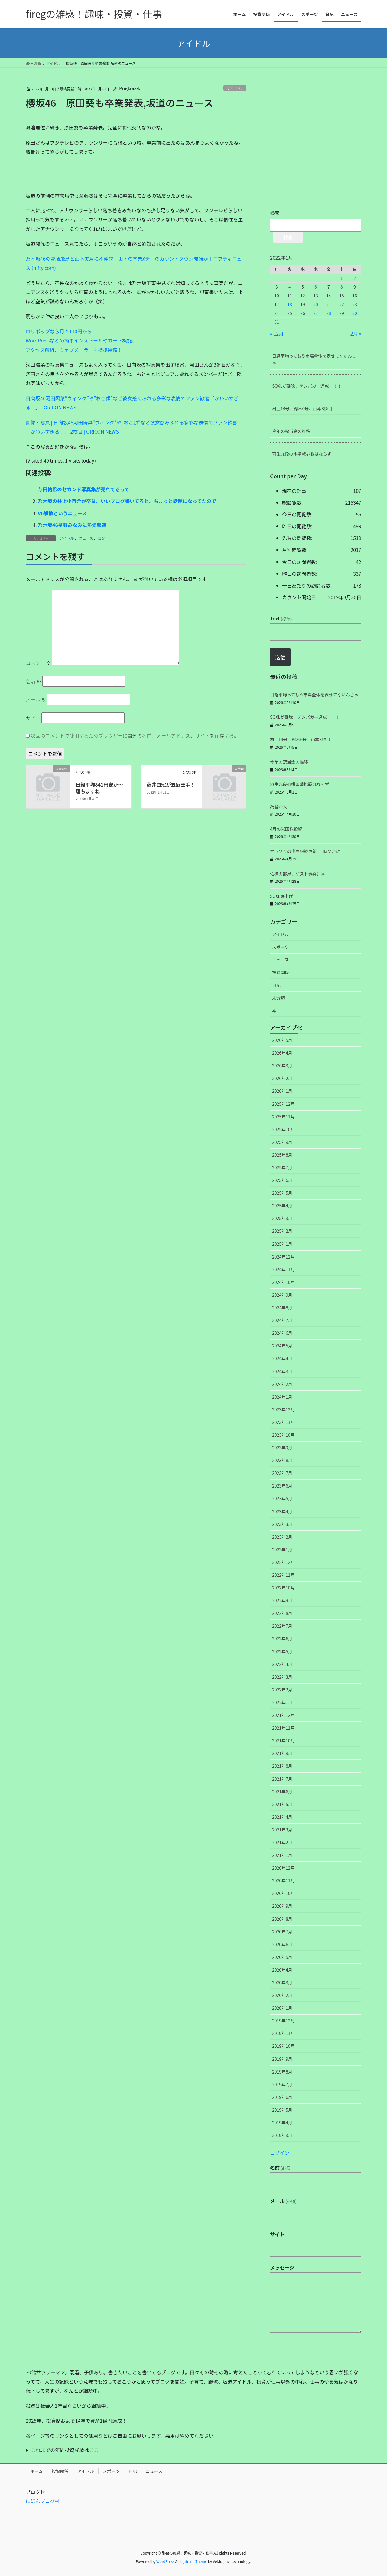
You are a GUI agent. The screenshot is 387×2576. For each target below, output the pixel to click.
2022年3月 (282, 1677)
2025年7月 (282, 1167)
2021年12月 (283, 1715)
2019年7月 (282, 2084)
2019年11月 (283, 2033)
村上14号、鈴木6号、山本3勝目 (302, 408)
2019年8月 (282, 2072)
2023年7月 (282, 1473)
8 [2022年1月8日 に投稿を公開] (341, 287)
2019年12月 (283, 2021)
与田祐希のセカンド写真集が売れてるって (83, 489)
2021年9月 (282, 1753)
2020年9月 (282, 1906)
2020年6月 (282, 1944)
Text (281, 618)
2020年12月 (283, 1868)
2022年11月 (283, 1575)
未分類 (278, 998)
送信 (280, 657)
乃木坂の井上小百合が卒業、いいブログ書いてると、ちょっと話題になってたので (127, 501)
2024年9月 (282, 1295)
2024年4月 (282, 1358)
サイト (33, 718)
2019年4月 (282, 2122)
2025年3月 (282, 1218)
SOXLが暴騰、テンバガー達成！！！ (307, 386)
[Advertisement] (71, 175)
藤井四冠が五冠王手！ (171, 784)
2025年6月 (282, 1180)
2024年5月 (282, 1346)
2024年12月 (283, 1257)
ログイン (279, 2152)
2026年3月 (282, 1065)
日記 (101, 538)
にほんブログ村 (43, 2501)
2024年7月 (282, 1320)
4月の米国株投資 (286, 829)
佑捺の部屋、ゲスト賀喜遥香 (297, 874)
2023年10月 (283, 1435)
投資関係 (280, 972)
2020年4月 (282, 1970)
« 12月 (277, 333)
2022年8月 (282, 1613)
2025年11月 (283, 1117)
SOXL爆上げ (281, 896)
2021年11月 (283, 1728)
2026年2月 (282, 1078)
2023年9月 (282, 1448)
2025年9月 (282, 1142)
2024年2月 (282, 1384)
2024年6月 (282, 1333)
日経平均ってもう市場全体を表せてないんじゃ (314, 359)
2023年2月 (282, 1537)
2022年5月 (282, 1651)
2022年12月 (283, 1562)
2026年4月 (282, 1053)
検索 (275, 213)
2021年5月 (282, 1804)
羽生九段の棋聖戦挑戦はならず (301, 454)
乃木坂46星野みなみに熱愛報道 (72, 525)
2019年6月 (282, 2097)
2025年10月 (283, 1129)
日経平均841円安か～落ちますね (99, 788)
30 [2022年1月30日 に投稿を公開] (354, 313)
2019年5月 (282, 2110)
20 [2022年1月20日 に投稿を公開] (315, 304)
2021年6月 (282, 1792)
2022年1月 (282, 1702)
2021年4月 (282, 1817)
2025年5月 (282, 1193)
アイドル (235, 88)
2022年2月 (282, 1690)
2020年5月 (282, 1957)
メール (36, 699)
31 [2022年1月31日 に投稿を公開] (276, 322)
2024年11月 (283, 1269)
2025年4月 (282, 1206)
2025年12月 (283, 1104)
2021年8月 (282, 1766)
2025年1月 (282, 1244)
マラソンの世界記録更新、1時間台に (305, 851)
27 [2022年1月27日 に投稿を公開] (315, 313)
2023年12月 (283, 1409)
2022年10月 (283, 1588)
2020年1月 (282, 2008)
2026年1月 (282, 1091)
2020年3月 (282, 1982)
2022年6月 (282, 1638)
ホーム (36, 2471)
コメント (38, 662)
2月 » (355, 333)
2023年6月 (282, 1486)
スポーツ (280, 947)
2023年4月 (282, 1511)
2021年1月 (282, 1855)
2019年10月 (283, 2046)
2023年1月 (282, 1550)
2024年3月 (282, 1371)
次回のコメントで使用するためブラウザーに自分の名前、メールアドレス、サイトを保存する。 (135, 735)
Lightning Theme (192, 2561)
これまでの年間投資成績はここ (65, 2449)
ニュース (86, 538)
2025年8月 (282, 1155)
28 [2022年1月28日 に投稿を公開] (328, 313)
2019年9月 (282, 2059)
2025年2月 (282, 1231)
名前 (33, 681)
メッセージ (282, 2267)
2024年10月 (283, 1282)
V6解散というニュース (62, 513)
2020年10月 (283, 1893)
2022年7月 (282, 1626)
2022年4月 (282, 1664)
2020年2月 (282, 1995)
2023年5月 (282, 1498)
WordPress (165, 2561)
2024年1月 (282, 1397)
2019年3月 (282, 2135)
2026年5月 (282, 1040)
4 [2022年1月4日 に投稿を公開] (289, 287)
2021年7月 (282, 1779)
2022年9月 (282, 1600)
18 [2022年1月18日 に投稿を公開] (289, 304)
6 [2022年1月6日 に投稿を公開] (315, 287)
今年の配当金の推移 (291, 431)
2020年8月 (282, 1919)
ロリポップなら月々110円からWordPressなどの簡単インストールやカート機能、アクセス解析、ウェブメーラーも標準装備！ (81, 340)
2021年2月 (282, 1842)
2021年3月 (282, 1830)
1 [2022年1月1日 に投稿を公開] (341, 278)
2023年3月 (282, 1524)
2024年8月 (282, 1307)
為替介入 (278, 807)
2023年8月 (282, 1460)
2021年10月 (283, 1740)
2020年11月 (283, 1880)
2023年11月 (283, 1422)
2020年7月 (282, 1932)
